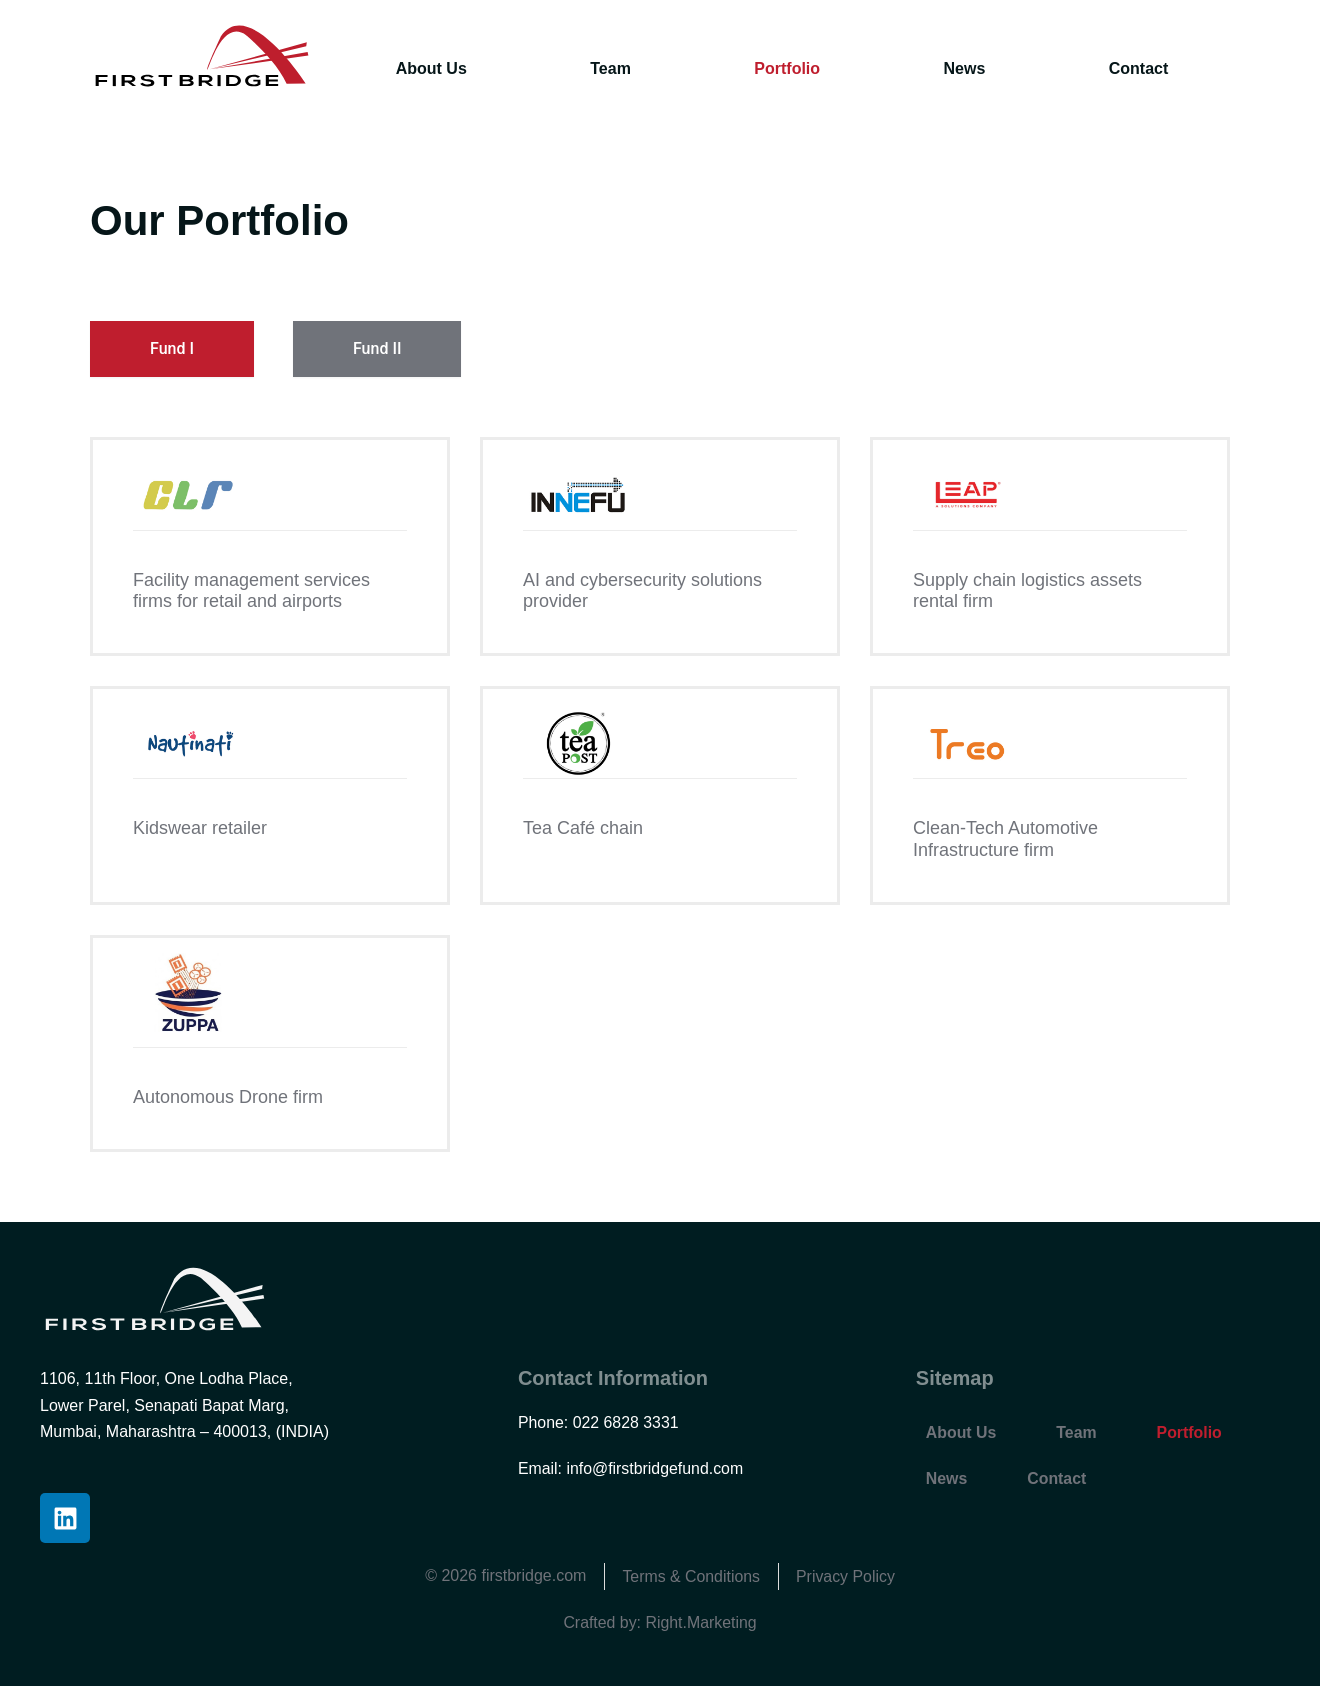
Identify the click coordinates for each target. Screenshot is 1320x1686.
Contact (1139, 68)
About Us (431, 68)
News (965, 68)
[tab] (172, 349)
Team (610, 68)
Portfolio (787, 68)
